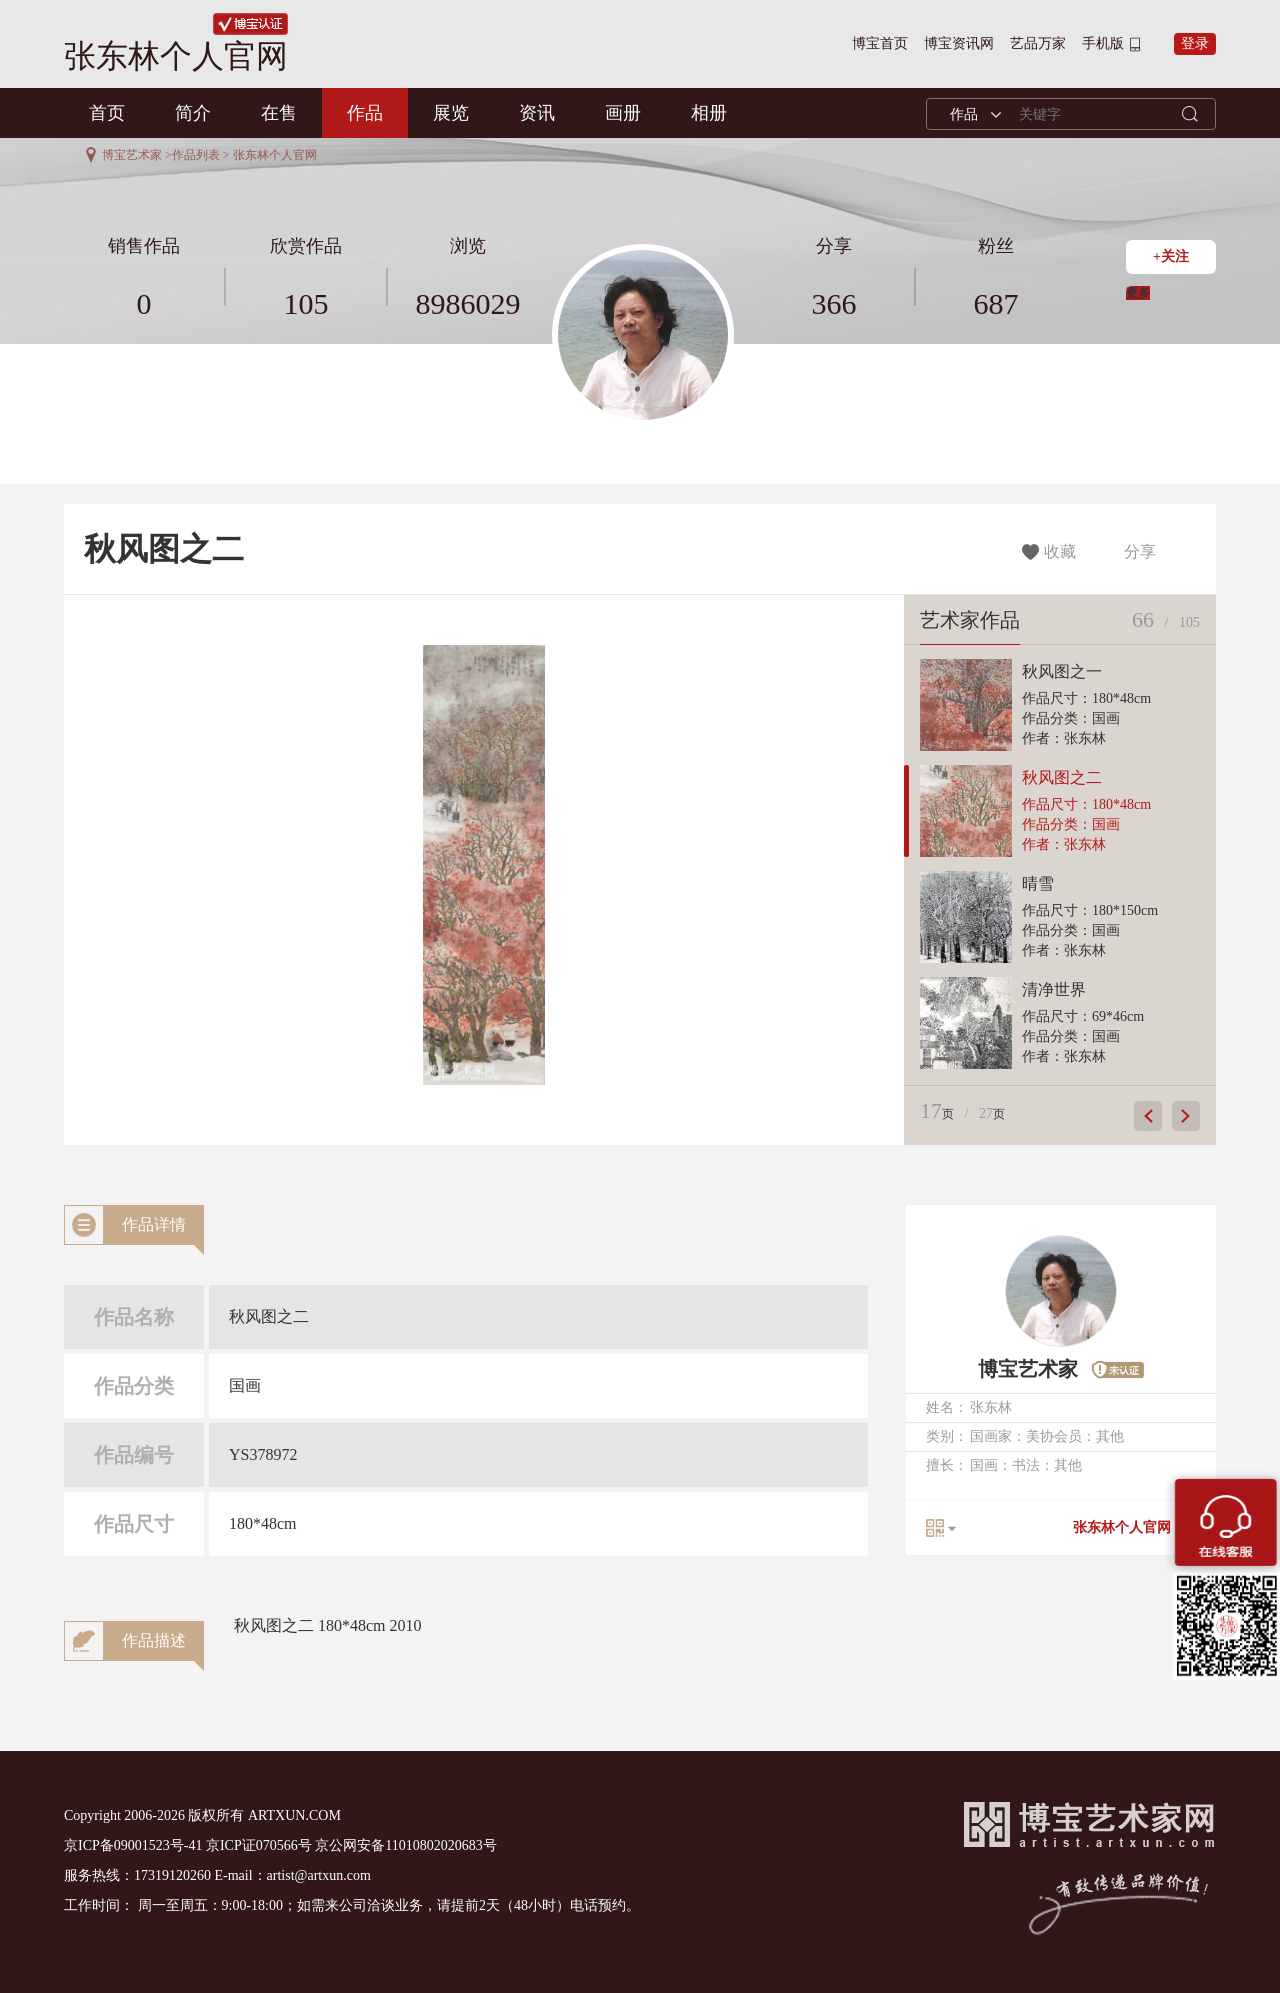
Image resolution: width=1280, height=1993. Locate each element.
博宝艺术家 (132, 155)
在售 (279, 113)
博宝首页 (880, 43)
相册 (709, 113)
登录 (1195, 43)
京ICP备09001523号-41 (133, 1845)
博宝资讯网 (959, 43)
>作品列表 (192, 155)
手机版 (1103, 43)
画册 (623, 113)
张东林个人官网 (1122, 1527)
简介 (193, 113)
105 (306, 303)
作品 (365, 113)
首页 (107, 113)
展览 (451, 113)
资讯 (537, 113)
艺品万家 (1038, 43)
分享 (1136, 551)
